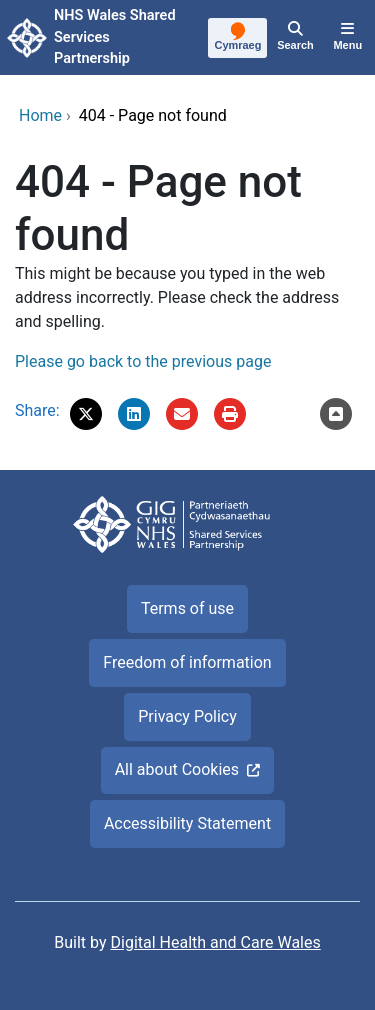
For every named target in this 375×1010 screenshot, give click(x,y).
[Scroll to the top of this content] (336, 414)
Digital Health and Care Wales (216, 942)
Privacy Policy (187, 716)
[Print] (230, 414)
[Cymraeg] (238, 39)
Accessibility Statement (187, 823)
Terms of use (187, 608)
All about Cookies (177, 769)
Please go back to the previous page (143, 361)
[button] (86, 414)
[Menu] (348, 38)
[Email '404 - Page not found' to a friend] (182, 414)
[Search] (295, 38)
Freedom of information (187, 662)
